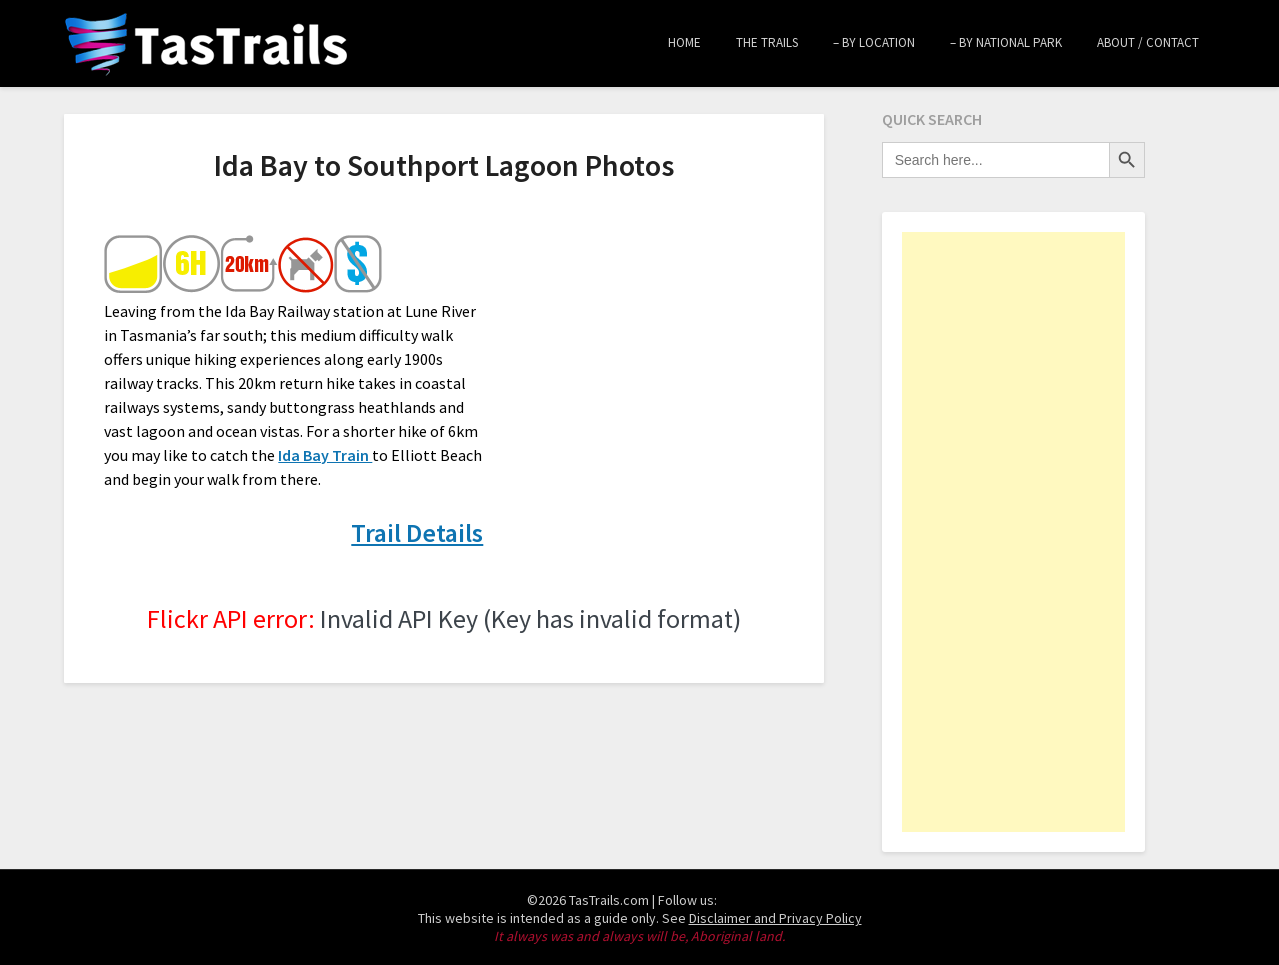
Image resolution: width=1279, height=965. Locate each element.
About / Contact (1148, 42)
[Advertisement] (1014, 532)
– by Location (874, 42)
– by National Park (1006, 42)
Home (684, 42)
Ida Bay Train (325, 455)
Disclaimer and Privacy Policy (775, 918)
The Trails (767, 42)
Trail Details (417, 532)
